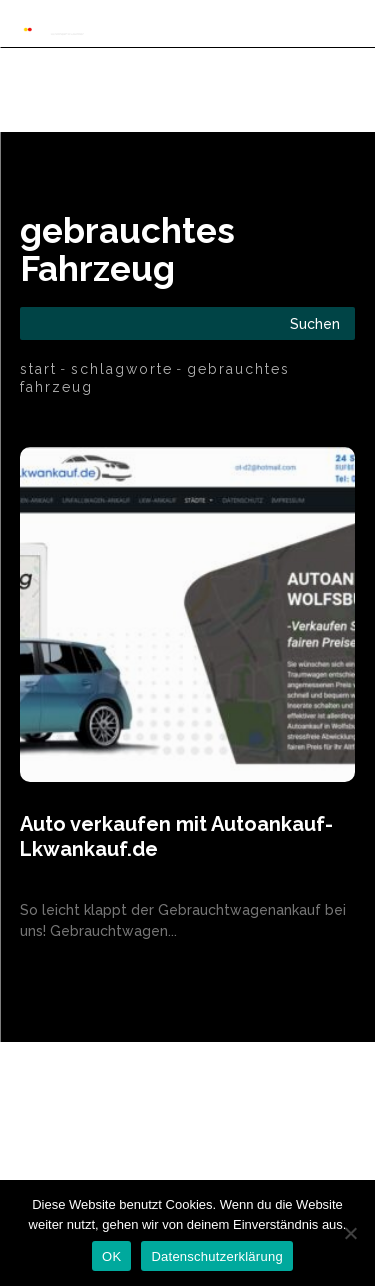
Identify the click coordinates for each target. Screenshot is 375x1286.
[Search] (315, 323)
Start (38, 369)
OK (111, 1256)
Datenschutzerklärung (216, 1256)
